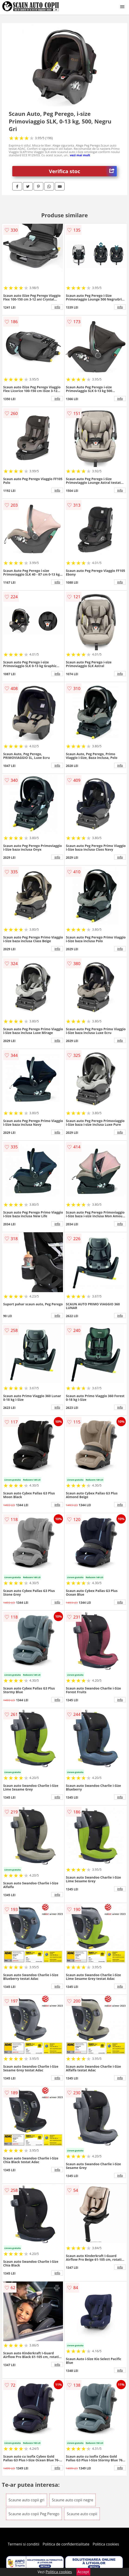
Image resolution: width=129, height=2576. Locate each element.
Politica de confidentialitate (66, 2544)
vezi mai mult (80, 155)
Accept (83, 2571)
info (57, 307)
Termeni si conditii (23, 2544)
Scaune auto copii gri (26, 2499)
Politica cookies (106, 2544)
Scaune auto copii (82, 2513)
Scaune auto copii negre (72, 2499)
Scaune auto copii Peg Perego (34, 2513)
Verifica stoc (83, 171)
